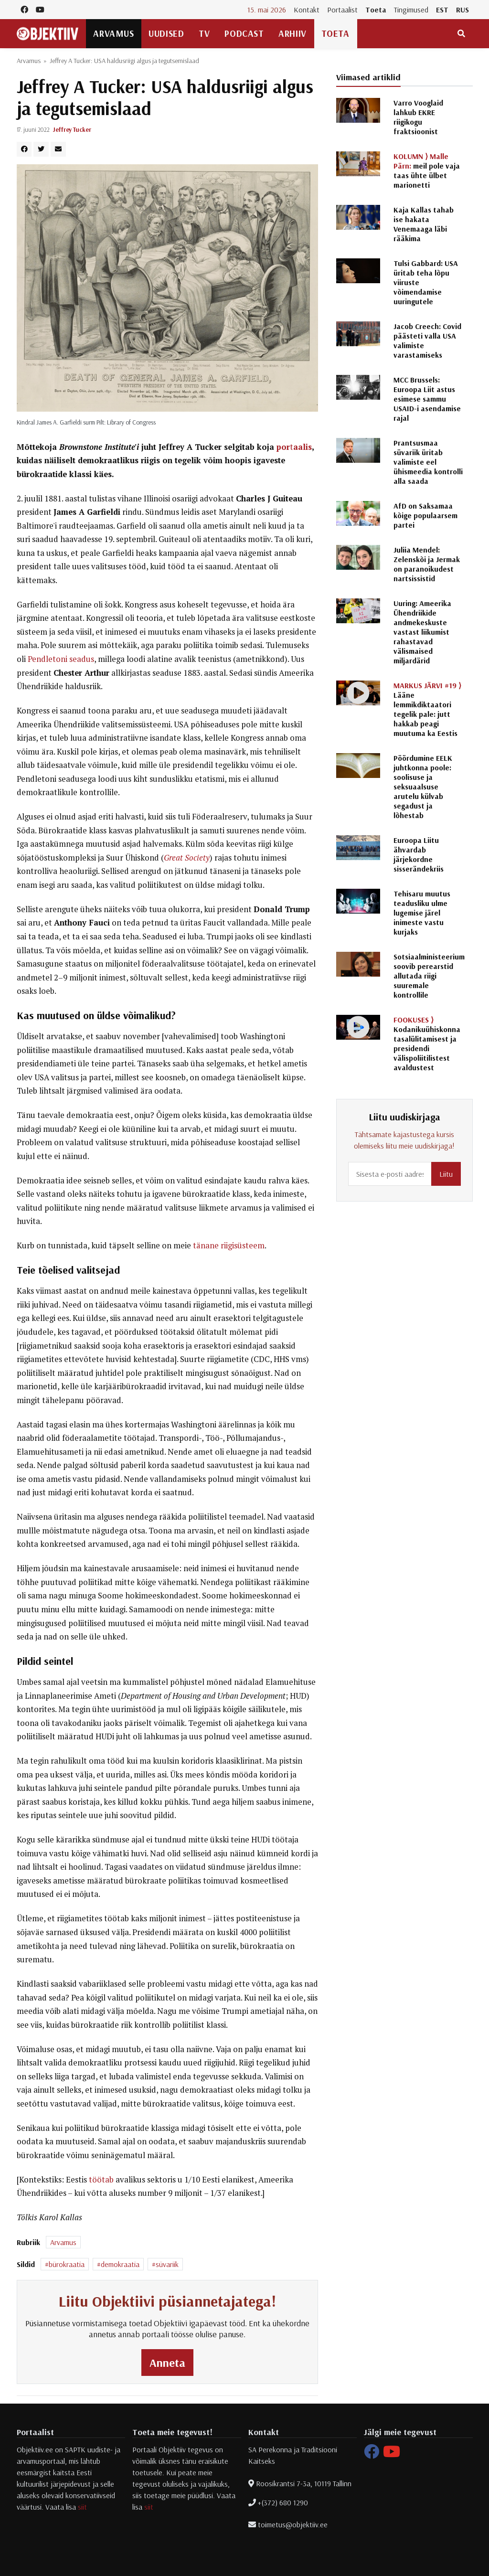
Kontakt (306, 9)
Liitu (446, 1174)
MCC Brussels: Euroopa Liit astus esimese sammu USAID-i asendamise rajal (427, 399)
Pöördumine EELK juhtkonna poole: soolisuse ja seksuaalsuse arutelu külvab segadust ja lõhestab (422, 786)
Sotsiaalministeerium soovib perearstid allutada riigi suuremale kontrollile (429, 976)
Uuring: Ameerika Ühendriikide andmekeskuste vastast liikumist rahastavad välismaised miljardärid (422, 631)
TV (204, 33)
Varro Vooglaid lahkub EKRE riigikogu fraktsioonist (418, 117)
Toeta (375, 9)
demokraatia (120, 2264)
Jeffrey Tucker (72, 129)
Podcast (244, 33)
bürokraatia (67, 2264)
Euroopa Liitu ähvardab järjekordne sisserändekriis (418, 854)
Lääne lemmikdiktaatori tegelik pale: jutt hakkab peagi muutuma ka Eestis (427, 709)
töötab (101, 2179)
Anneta (167, 2362)
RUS (462, 9)
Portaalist (342, 9)
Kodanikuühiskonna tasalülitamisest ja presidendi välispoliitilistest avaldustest (426, 1043)
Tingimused (411, 9)
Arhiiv (292, 33)
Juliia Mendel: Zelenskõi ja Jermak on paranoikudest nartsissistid (426, 564)
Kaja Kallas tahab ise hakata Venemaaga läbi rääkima (423, 224)
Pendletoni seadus (61, 659)
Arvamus (113, 33)
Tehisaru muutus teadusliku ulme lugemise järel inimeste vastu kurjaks (421, 913)
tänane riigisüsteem (229, 1245)
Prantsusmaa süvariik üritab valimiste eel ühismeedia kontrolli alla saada (428, 462)
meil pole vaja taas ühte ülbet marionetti (426, 170)
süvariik (167, 2264)
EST (442, 9)
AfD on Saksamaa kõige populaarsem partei (425, 515)
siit (82, 2507)
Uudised (166, 33)
